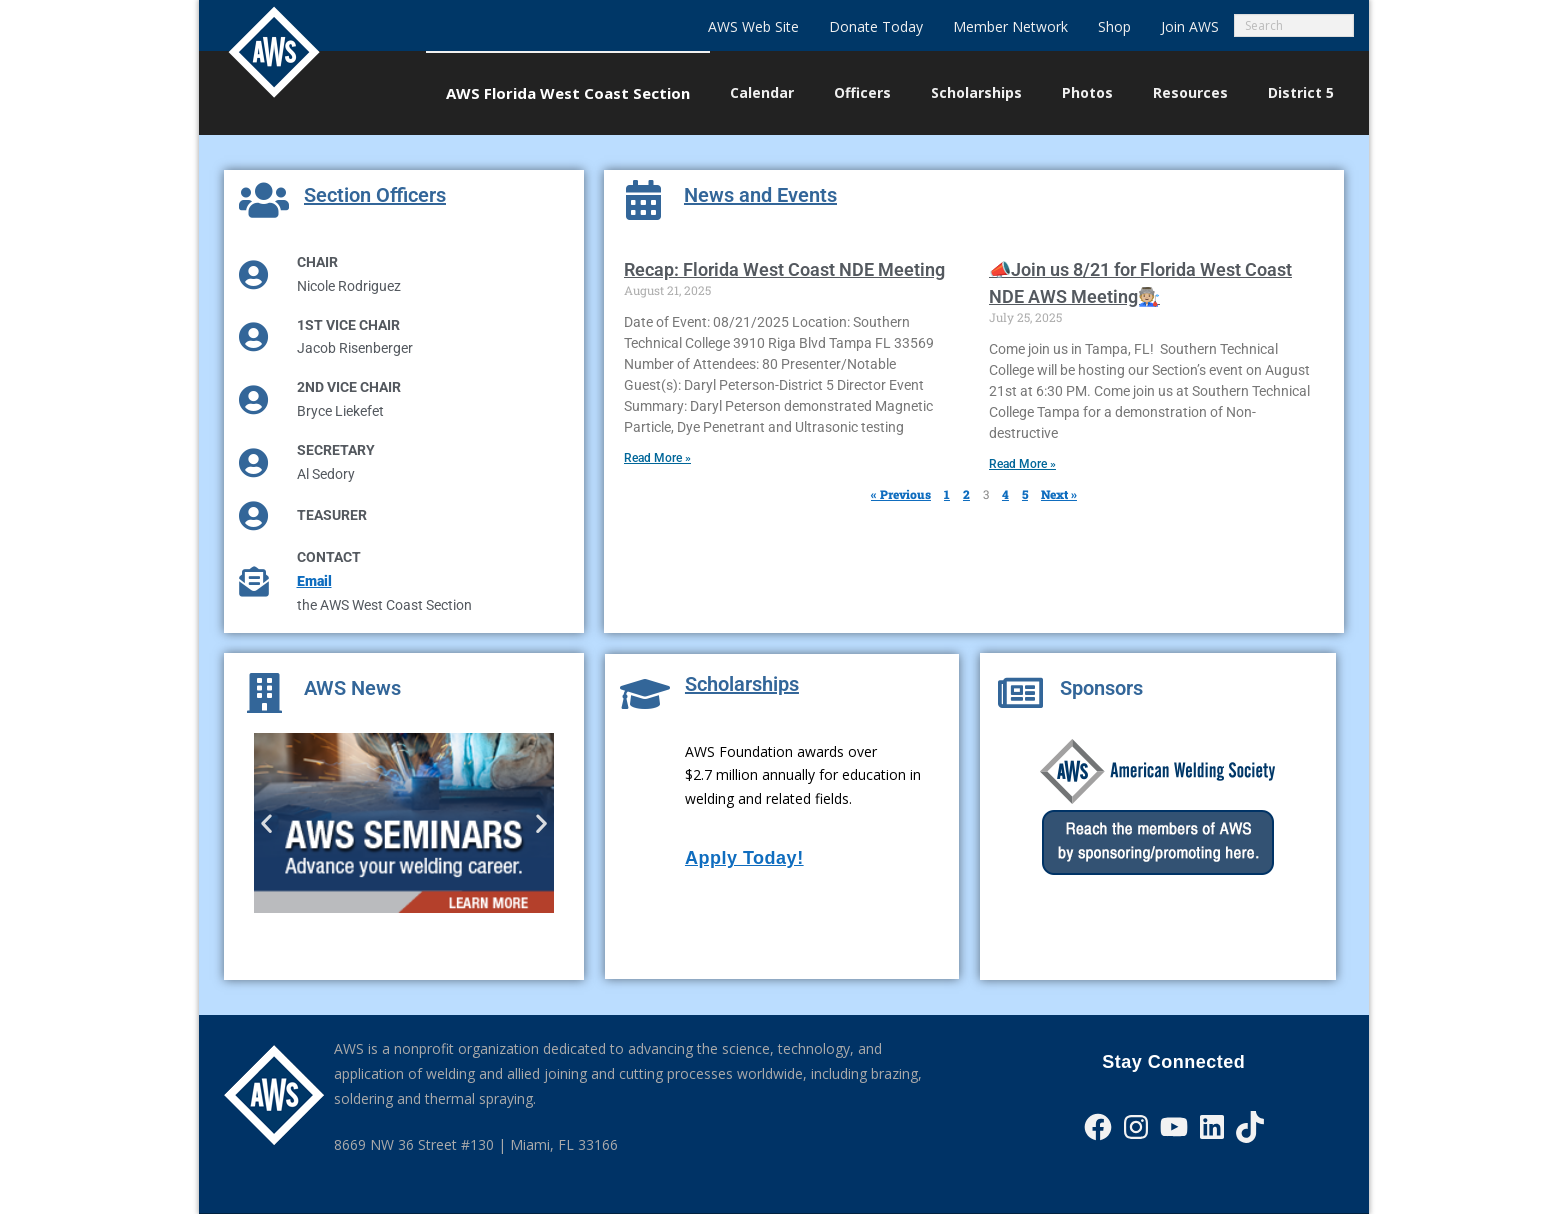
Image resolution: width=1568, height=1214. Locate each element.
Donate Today (876, 26)
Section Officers (375, 195)
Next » (1059, 494)
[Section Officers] (264, 200)
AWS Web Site (753, 26)
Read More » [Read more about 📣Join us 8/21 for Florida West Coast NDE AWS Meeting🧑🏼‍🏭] (1022, 464)
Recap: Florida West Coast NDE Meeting (784, 269)
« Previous (901, 494)
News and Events (760, 195)
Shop (1114, 26)
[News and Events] (644, 200)
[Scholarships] (645, 694)
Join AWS (1190, 26)
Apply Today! (744, 858)
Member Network (1010, 26)
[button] (266, 822)
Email (314, 581)
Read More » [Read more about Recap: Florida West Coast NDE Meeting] (657, 458)
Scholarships (742, 684)
